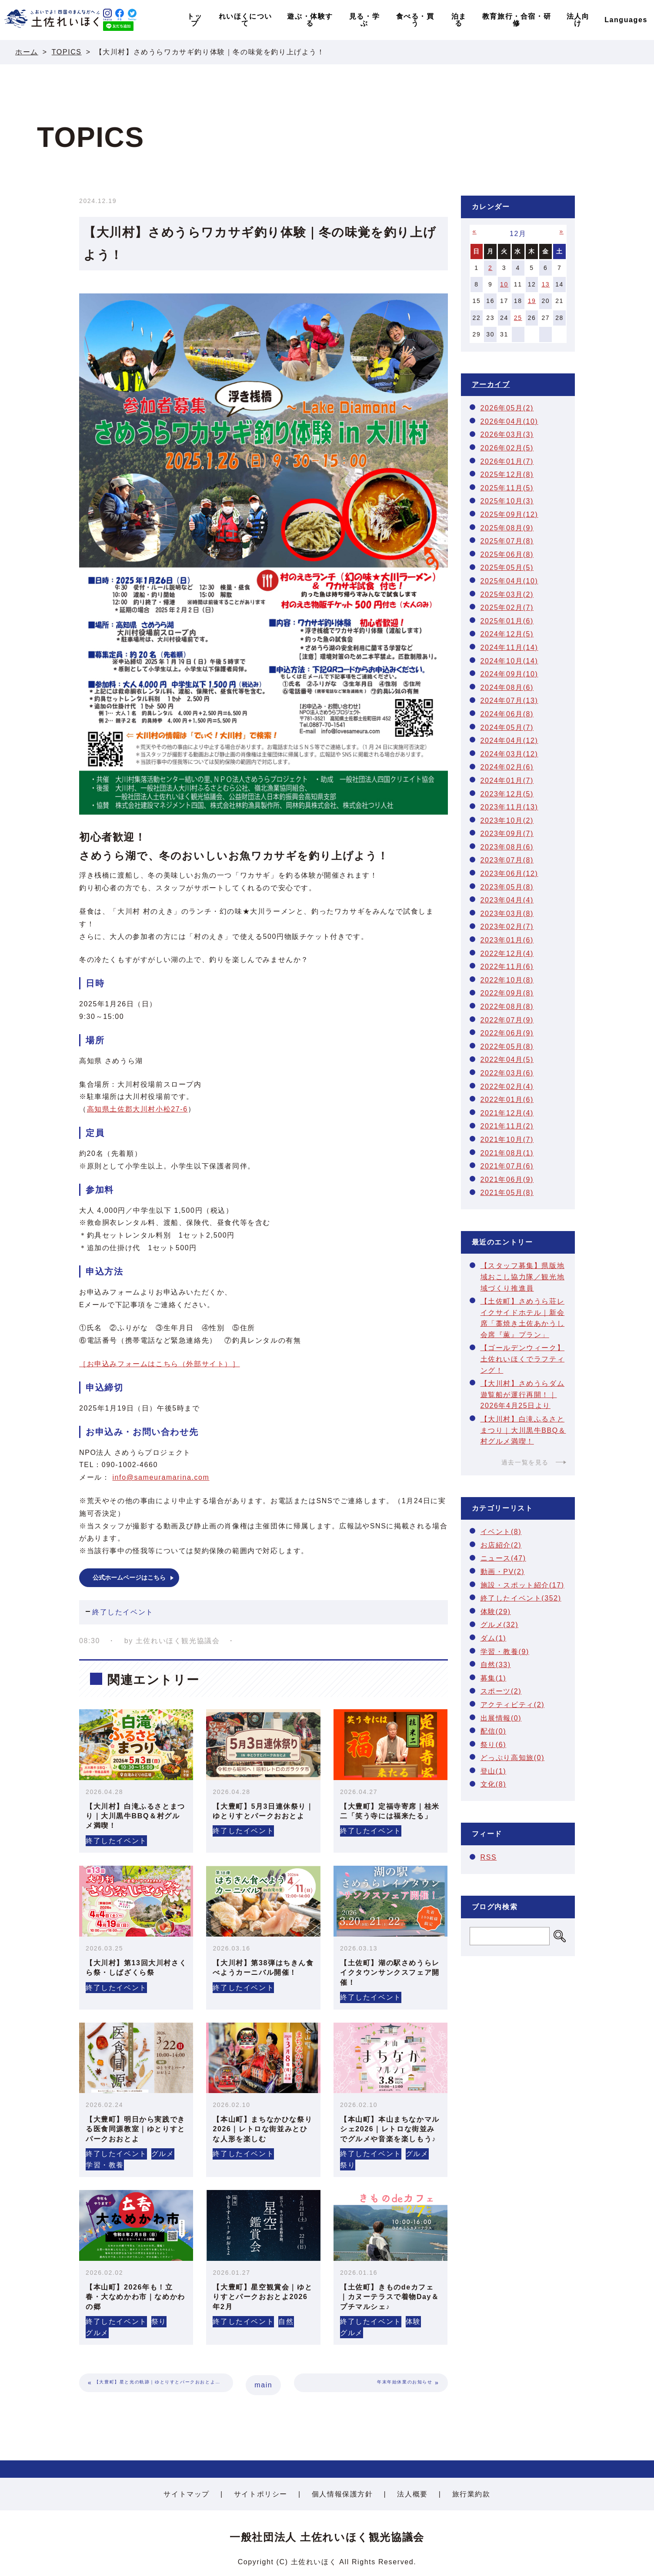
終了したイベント (122, 1612)
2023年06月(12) (509, 873)
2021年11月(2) (507, 1126)
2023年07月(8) (507, 860)
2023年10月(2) (507, 820)
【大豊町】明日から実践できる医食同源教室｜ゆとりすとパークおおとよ (135, 2129)
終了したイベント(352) (520, 1598)
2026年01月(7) (507, 461)
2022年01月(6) (507, 1099)
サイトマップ (187, 2494)
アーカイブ (491, 384)
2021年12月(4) (507, 1113)
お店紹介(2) (501, 1545)
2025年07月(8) (507, 541)
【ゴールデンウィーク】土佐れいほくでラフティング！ (522, 1359)
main (263, 2385)
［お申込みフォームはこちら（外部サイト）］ (159, 1364)
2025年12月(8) (507, 474)
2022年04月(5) (507, 1059)
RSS (488, 1857)
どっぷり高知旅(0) (512, 1757)
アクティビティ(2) (512, 1704)
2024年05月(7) (507, 727)
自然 (286, 2321)
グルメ (162, 2153)
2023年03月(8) (507, 913)
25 (518, 317)
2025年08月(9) (507, 528)
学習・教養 (105, 2165)
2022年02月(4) (507, 1086)
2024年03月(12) (509, 754)
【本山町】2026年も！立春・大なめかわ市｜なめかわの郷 (135, 2296)
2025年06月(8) (507, 554)
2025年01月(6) (507, 621)
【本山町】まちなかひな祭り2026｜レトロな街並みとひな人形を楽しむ (262, 2129)
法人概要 (412, 2494)
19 (532, 300)
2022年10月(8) (507, 980)
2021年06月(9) (507, 1179)
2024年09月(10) (509, 674)
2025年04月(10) (509, 581)
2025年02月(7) (507, 607)
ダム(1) (493, 1638)
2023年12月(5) (507, 794)
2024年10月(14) (509, 661)
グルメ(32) (499, 1624)
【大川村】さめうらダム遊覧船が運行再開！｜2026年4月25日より (522, 1394)
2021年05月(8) (507, 1192)
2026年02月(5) (507, 448)
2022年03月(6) (507, 1073)
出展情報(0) (501, 1718)
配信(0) (493, 1731)
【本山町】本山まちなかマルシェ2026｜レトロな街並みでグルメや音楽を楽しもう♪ (390, 2129)
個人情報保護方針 (342, 2494)
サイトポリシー (260, 2494)
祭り (347, 2165)
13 (545, 284)
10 (504, 284)
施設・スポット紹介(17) (522, 1585)
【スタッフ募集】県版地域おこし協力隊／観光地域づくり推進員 (522, 1276)
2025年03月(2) (507, 594)
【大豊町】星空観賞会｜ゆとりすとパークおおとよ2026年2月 (262, 2296)
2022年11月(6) (507, 966)
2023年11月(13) (509, 807)
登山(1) (493, 1771)
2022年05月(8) (507, 1046)
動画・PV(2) (502, 1571)
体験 (413, 2321)
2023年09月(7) (507, 833)
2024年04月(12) (509, 740)
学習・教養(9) (504, 1651)
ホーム (26, 52)
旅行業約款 (471, 2494)
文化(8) (493, 1784)
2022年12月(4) (507, 953)
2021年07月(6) (507, 1166)
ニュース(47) (503, 1558)
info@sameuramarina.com (160, 1477)
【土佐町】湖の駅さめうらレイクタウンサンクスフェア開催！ (390, 1972)
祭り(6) (493, 1744)
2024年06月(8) (507, 714)
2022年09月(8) (507, 993)
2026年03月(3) (507, 434)
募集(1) (493, 1678)
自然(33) (495, 1664)
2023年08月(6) (507, 847)
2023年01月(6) (507, 940)
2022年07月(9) (507, 1020)
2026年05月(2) (507, 408)
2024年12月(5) (507, 634)
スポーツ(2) (501, 1691)
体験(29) (495, 1611)
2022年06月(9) (507, 1033)
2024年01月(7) (507, 780)
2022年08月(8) (507, 1006)
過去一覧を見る (525, 1462)
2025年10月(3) (507, 501)
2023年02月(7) (507, 926)
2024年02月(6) (507, 767)
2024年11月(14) (509, 647)
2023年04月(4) (507, 900)
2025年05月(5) (507, 567)
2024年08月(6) (507, 687)
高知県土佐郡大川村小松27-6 (137, 1109)
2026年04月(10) (509, 421)
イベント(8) (501, 1531)
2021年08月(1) (507, 1153)
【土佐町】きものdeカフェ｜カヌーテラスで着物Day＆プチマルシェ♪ (389, 2296)
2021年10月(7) (507, 1139)
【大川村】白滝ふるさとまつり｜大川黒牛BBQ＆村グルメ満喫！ (135, 1816)
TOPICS (67, 52)
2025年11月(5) (507, 488)
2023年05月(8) (507, 887)
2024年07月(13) (509, 700)
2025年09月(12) (509, 514)
